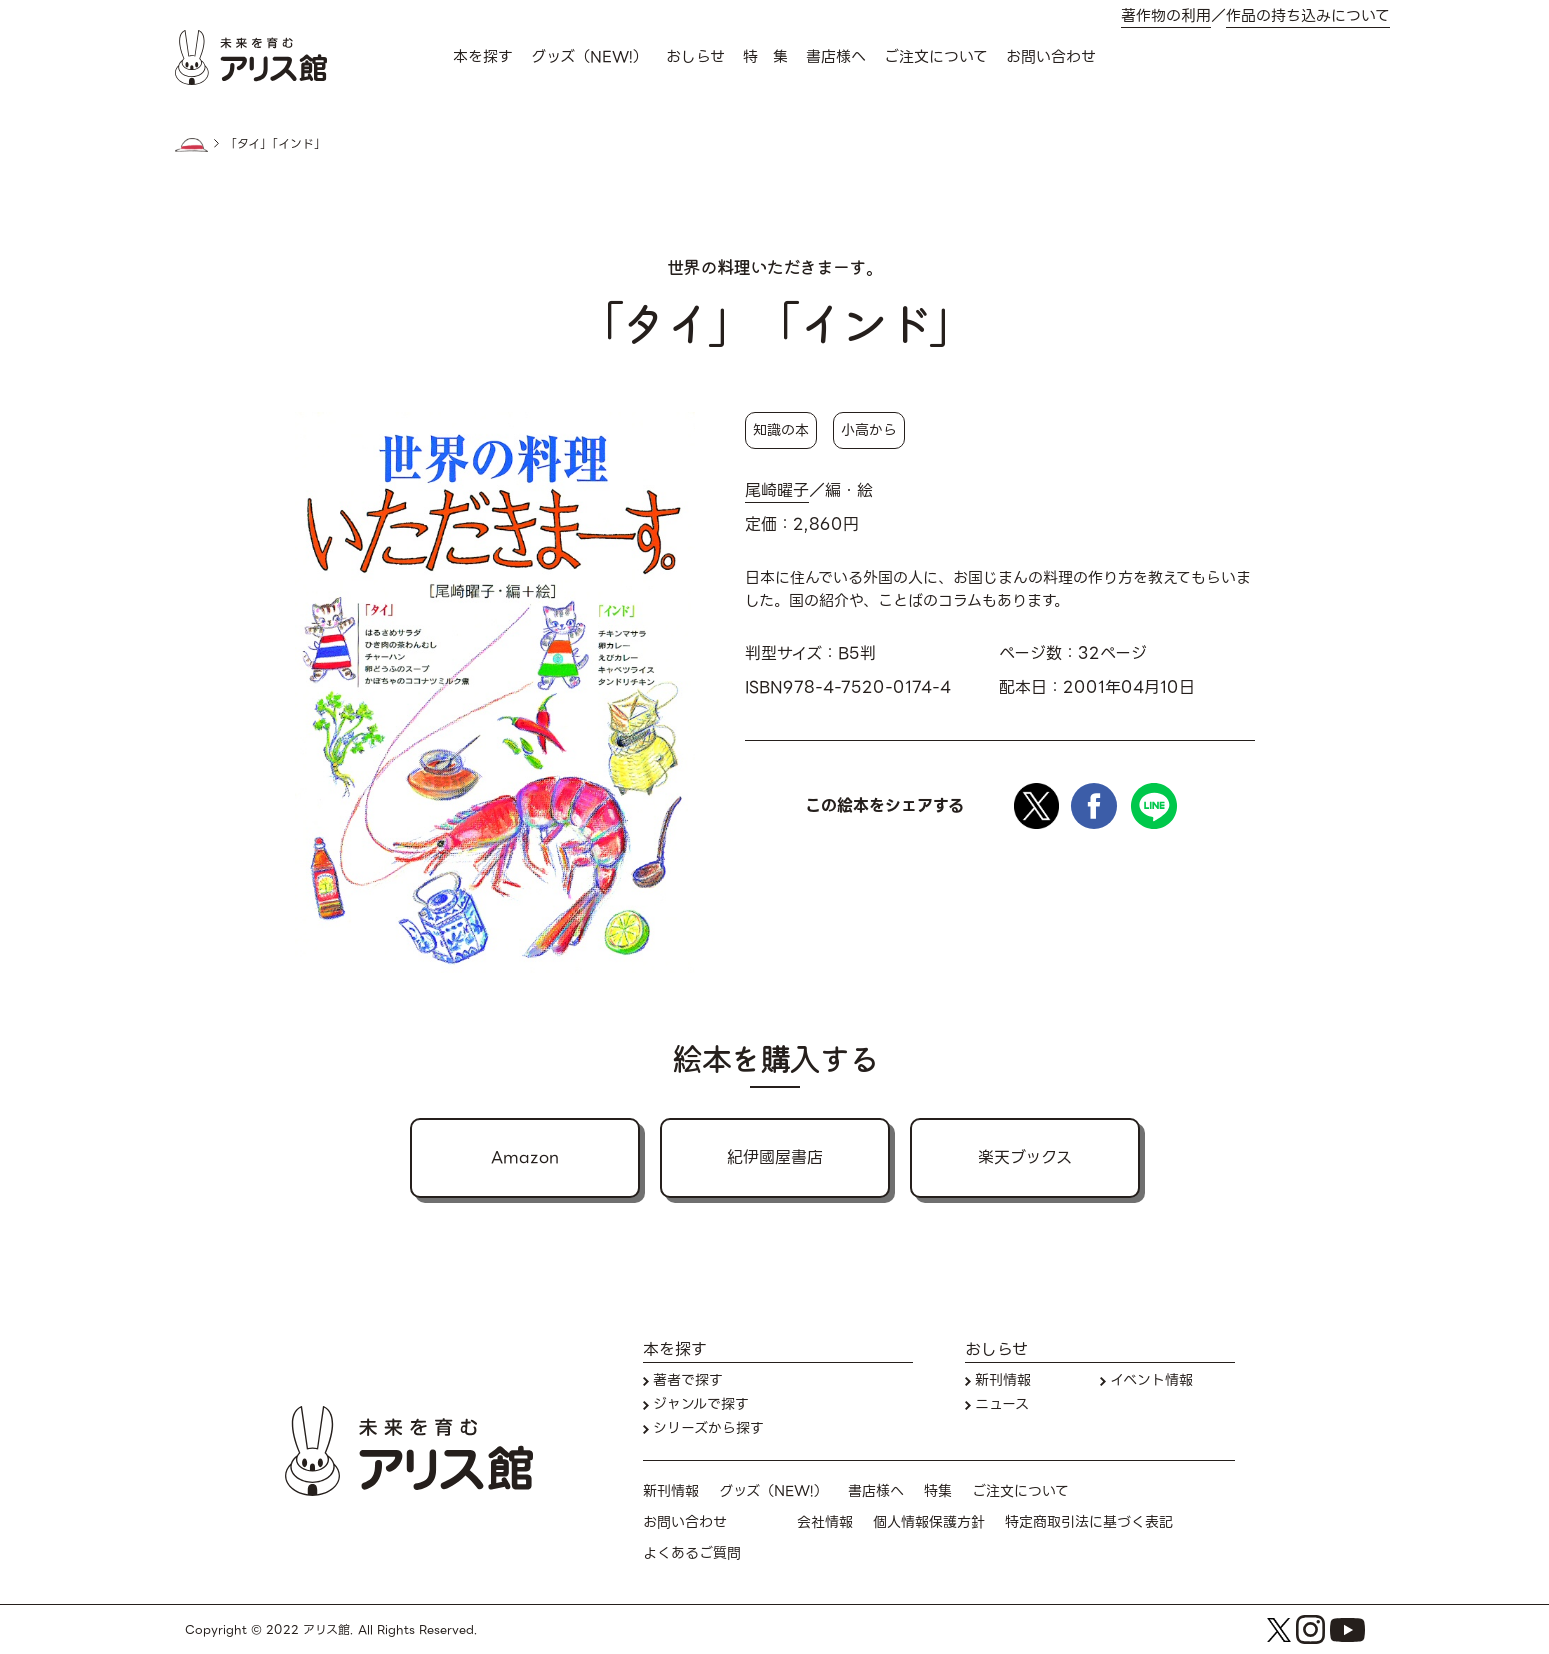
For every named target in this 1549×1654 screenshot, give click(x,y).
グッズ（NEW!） (589, 57)
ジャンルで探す (701, 1404)
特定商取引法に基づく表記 (1089, 1522)
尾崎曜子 (777, 491)
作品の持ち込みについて (1308, 16)
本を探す (483, 57)
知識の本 (781, 430)
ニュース (1002, 1404)
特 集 (765, 57)
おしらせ (695, 57)
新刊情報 (1003, 1380)
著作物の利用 (1166, 16)
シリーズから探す (708, 1428)
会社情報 (825, 1522)
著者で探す (688, 1380)
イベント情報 (1151, 1380)
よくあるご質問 (692, 1553)
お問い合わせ (1051, 57)
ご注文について (936, 57)
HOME (192, 145)
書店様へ (836, 57)
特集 (938, 1491)
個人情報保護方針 (929, 1522)
